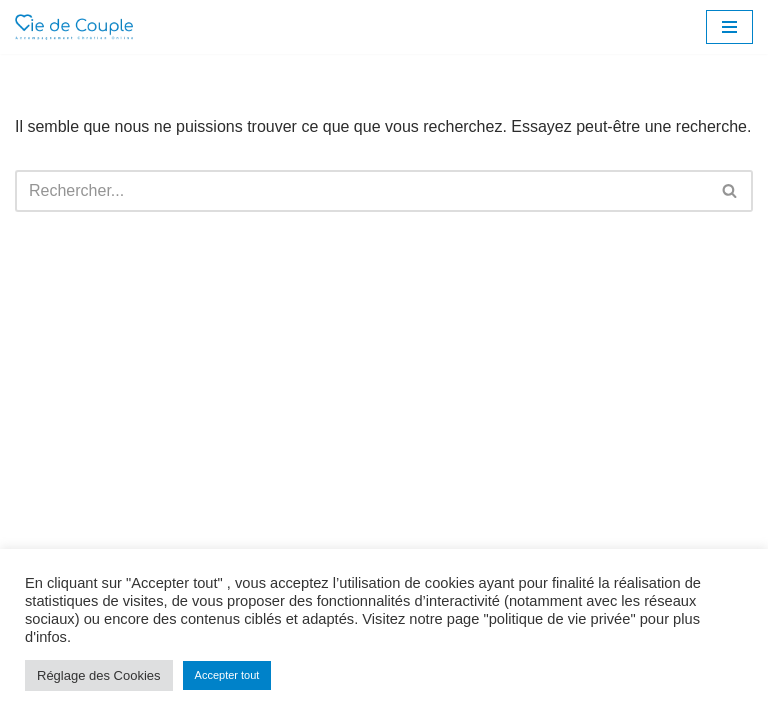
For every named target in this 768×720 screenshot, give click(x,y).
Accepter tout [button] (227, 675)
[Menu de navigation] (729, 27)
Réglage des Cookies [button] (99, 675)
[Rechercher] (361, 191)
